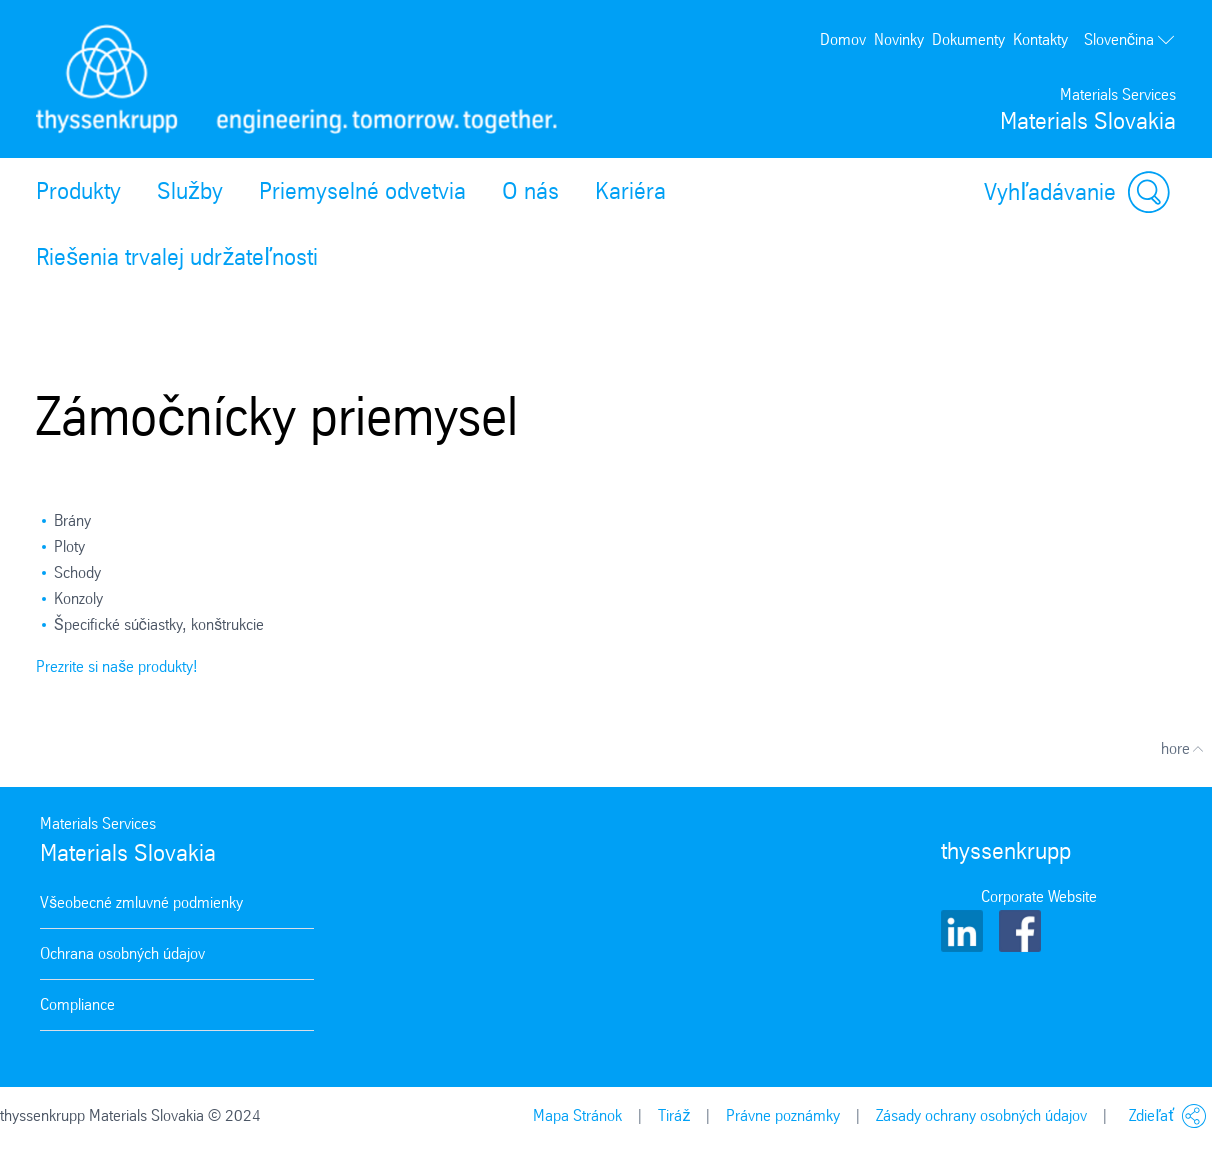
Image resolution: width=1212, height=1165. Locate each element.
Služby (190, 191)
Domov (843, 39)
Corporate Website (1039, 896)
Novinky (899, 39)
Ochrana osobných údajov (122, 953)
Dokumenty (968, 39)
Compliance (77, 1004)
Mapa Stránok (577, 1115)
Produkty (78, 191)
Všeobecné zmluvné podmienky (141, 902)
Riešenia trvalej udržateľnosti (177, 257)
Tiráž (674, 1115)
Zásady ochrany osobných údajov (981, 1115)
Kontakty (1040, 39)
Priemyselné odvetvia (362, 191)
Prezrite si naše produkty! (117, 666)
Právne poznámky (783, 1115)
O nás (530, 191)
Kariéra (630, 191)
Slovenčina (1130, 40)
